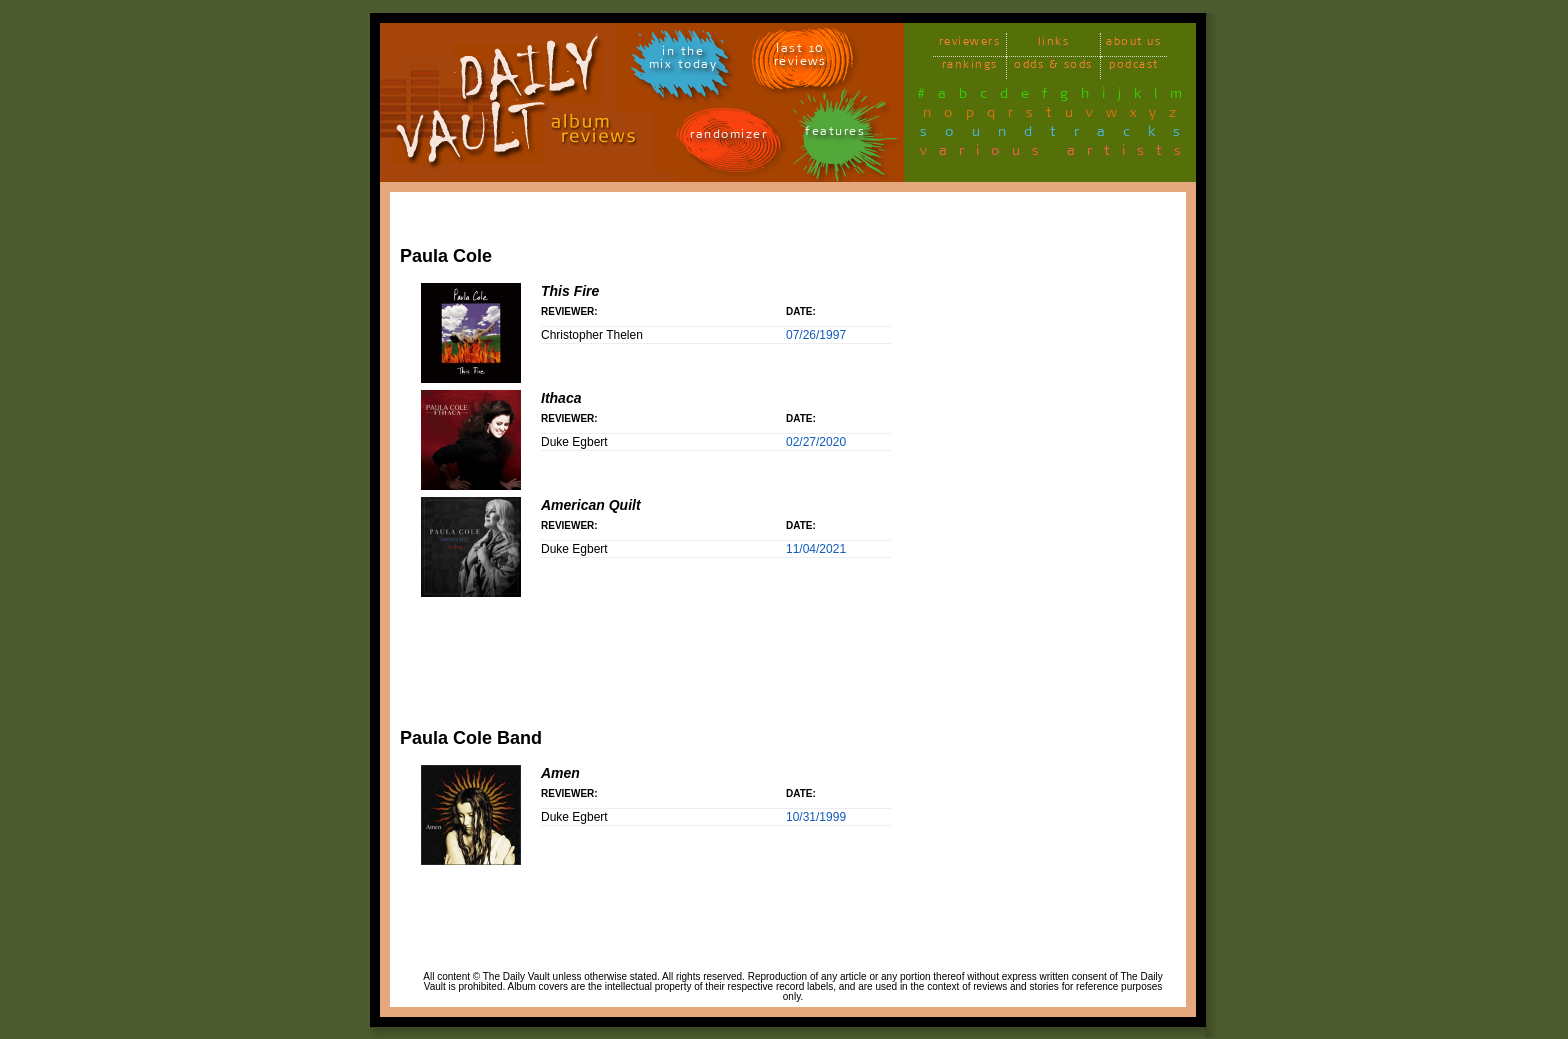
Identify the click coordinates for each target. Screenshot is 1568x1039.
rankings (970, 67)
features (835, 134)
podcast (1134, 67)
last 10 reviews (800, 58)
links (1054, 44)
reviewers (970, 44)
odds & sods (1053, 67)
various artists (1056, 154)
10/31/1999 (816, 817)
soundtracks (1059, 135)
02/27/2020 (816, 442)
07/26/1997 (816, 335)
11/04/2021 (816, 549)
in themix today (683, 61)
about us (1133, 44)
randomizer (728, 137)
